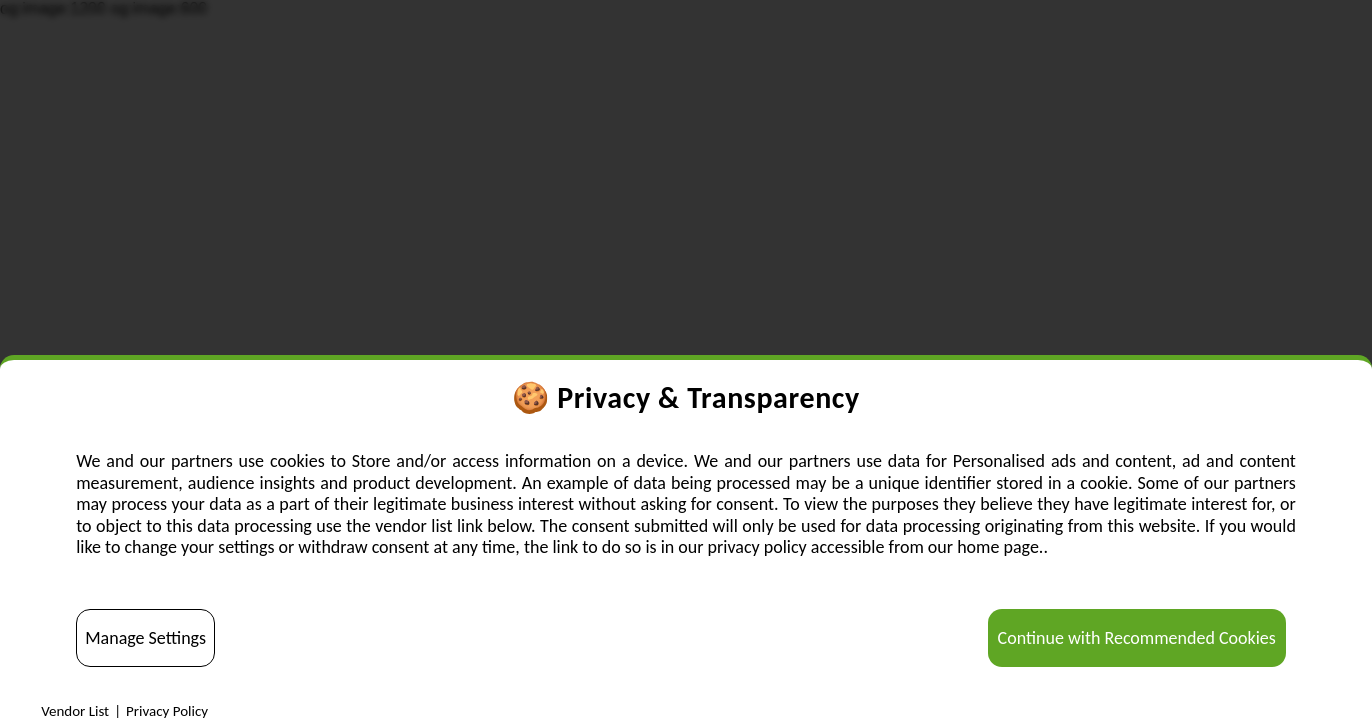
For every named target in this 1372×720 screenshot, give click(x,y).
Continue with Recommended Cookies (1137, 638)
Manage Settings (145, 638)
